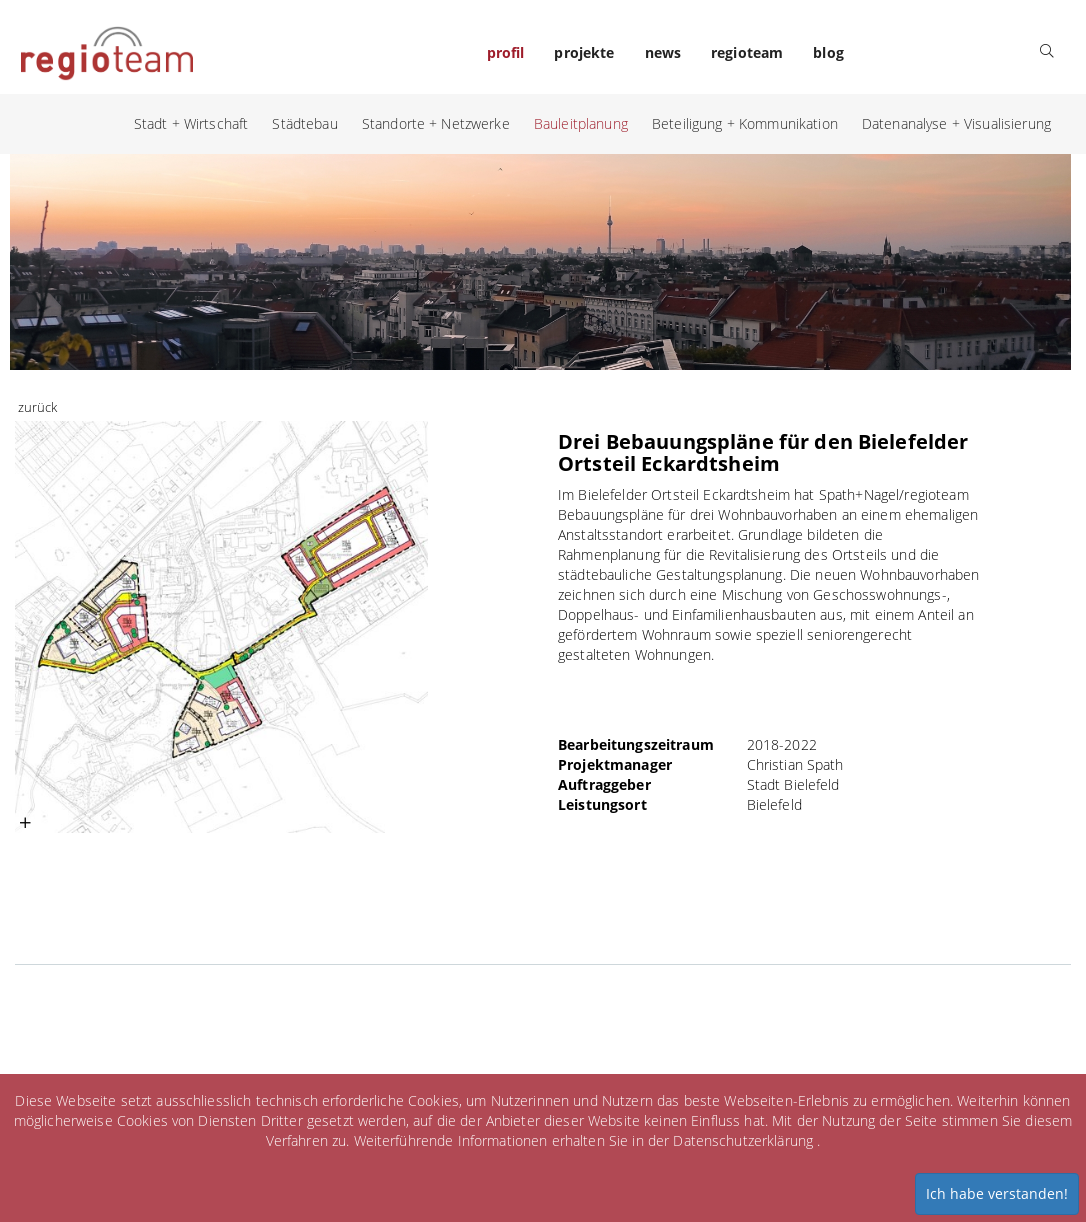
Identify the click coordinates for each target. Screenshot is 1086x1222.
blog (828, 52)
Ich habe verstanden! (997, 1193)
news (663, 52)
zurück (37, 407)
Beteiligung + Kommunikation (745, 123)
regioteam (747, 52)
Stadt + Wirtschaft (191, 123)
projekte (584, 52)
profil (506, 52)
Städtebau (304, 123)
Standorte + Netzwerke (436, 123)
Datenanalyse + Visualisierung (956, 123)
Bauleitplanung (581, 123)
